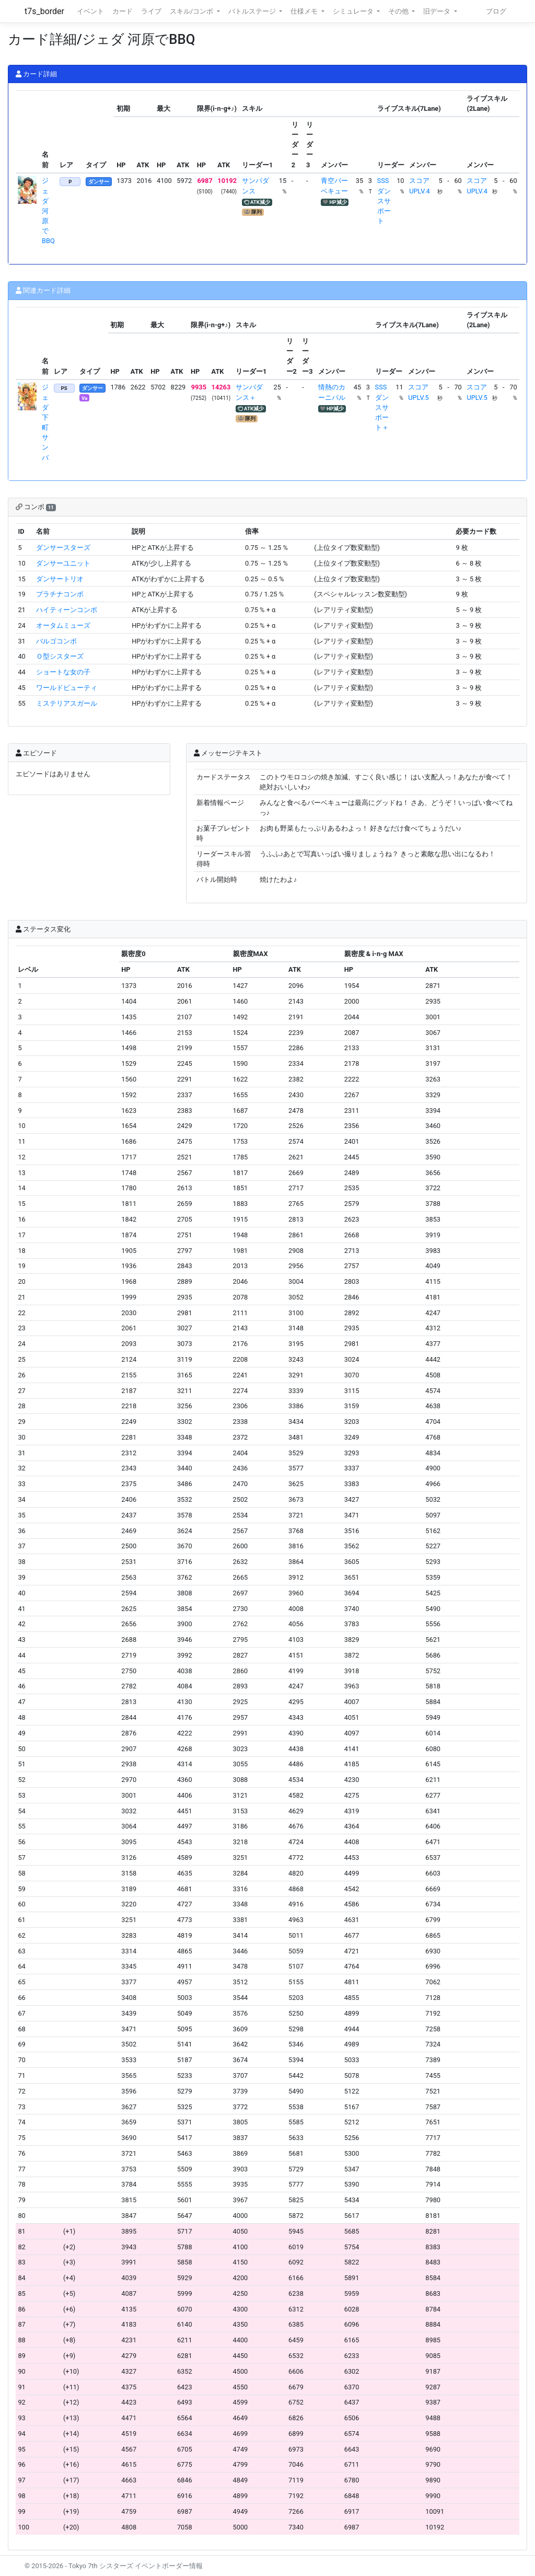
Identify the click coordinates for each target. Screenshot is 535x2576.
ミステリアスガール (66, 703)
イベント (90, 11)
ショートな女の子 (63, 672)
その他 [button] (399, 11)
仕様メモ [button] (304, 11)
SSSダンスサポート (384, 201)
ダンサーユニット (63, 563)
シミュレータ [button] (354, 11)
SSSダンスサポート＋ (382, 407)
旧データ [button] (437, 11)
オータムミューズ (63, 625)
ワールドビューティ (66, 688)
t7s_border (44, 11)
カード (122, 11)
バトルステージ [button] (252, 11)
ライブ (151, 11)
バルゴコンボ (56, 641)
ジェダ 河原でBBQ (48, 211)
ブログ (496, 11)
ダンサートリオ (60, 579)
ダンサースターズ (63, 547)
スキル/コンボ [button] (192, 11)
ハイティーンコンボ (66, 610)
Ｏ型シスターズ (60, 656)
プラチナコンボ (60, 594)
